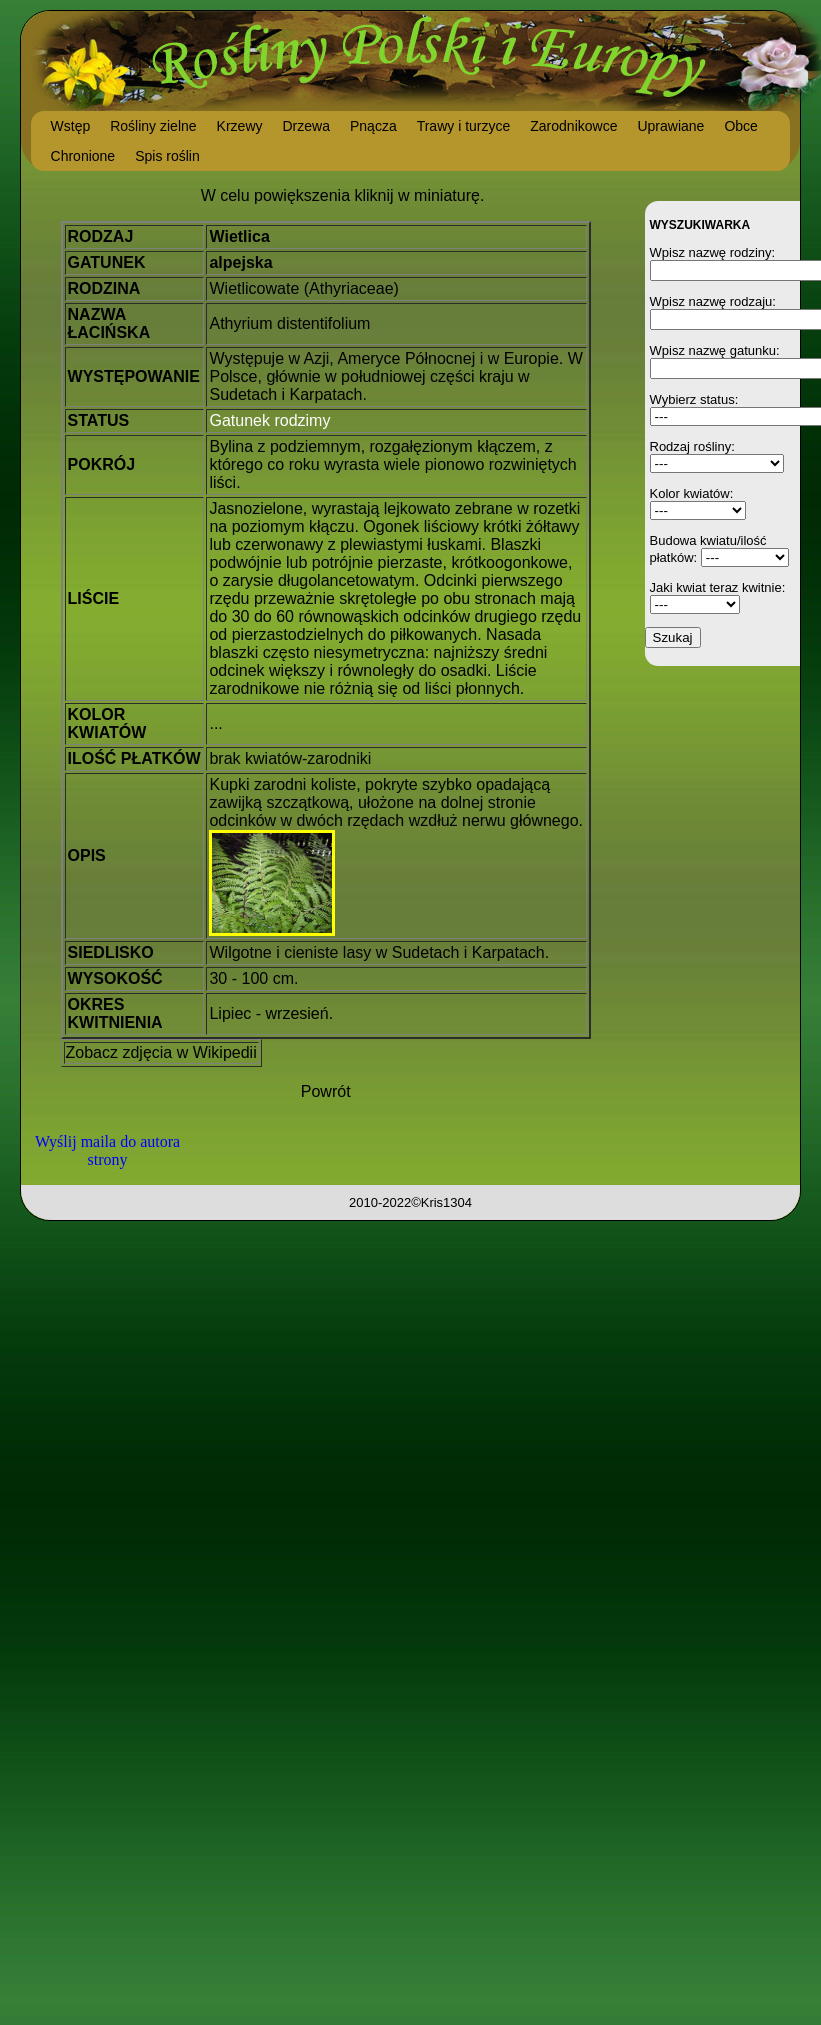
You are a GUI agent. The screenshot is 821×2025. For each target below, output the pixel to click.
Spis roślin (167, 156)
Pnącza (373, 126)
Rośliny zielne (153, 126)
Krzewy (240, 126)
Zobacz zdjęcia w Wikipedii (161, 1052)
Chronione (83, 156)
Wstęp (71, 126)
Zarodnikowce (573, 126)
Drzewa (306, 126)
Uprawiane (670, 126)
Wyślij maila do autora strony (107, 1150)
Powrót (326, 1091)
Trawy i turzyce (464, 126)
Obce (740, 126)
